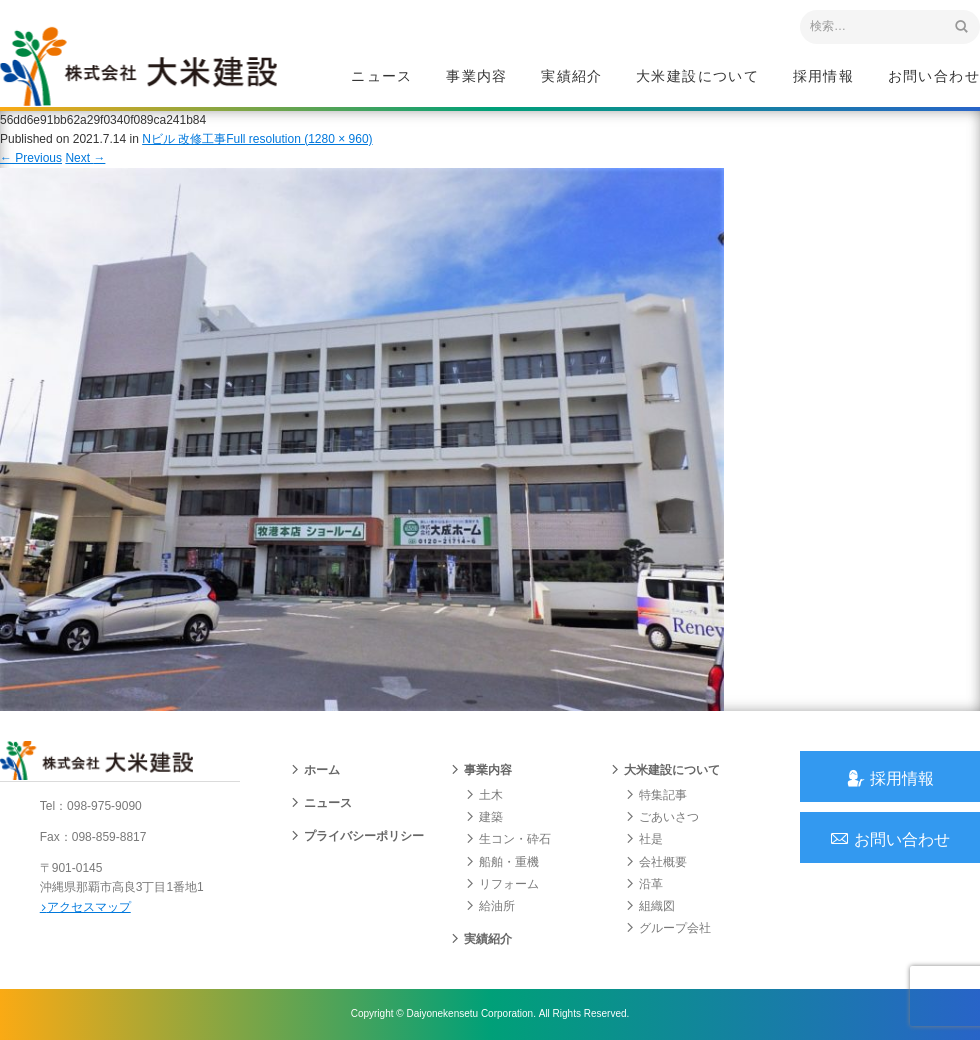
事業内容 (477, 76)
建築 (484, 818)
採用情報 (824, 76)
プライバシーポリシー (357, 837)
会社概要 (656, 862)
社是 (644, 840)
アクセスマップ (85, 907)
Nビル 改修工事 (184, 139)
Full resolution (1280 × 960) (299, 139)
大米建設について (697, 76)
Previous (31, 158)
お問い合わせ (934, 76)
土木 (484, 796)
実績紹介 (572, 76)
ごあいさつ (662, 818)
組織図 (650, 907)
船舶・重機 (502, 862)
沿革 (644, 885)
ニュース (382, 76)
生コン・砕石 (508, 840)
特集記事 (656, 796)
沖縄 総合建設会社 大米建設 (139, 66)
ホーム (315, 771)
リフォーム (502, 885)
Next (85, 158)
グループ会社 (668, 929)
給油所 (490, 907)
